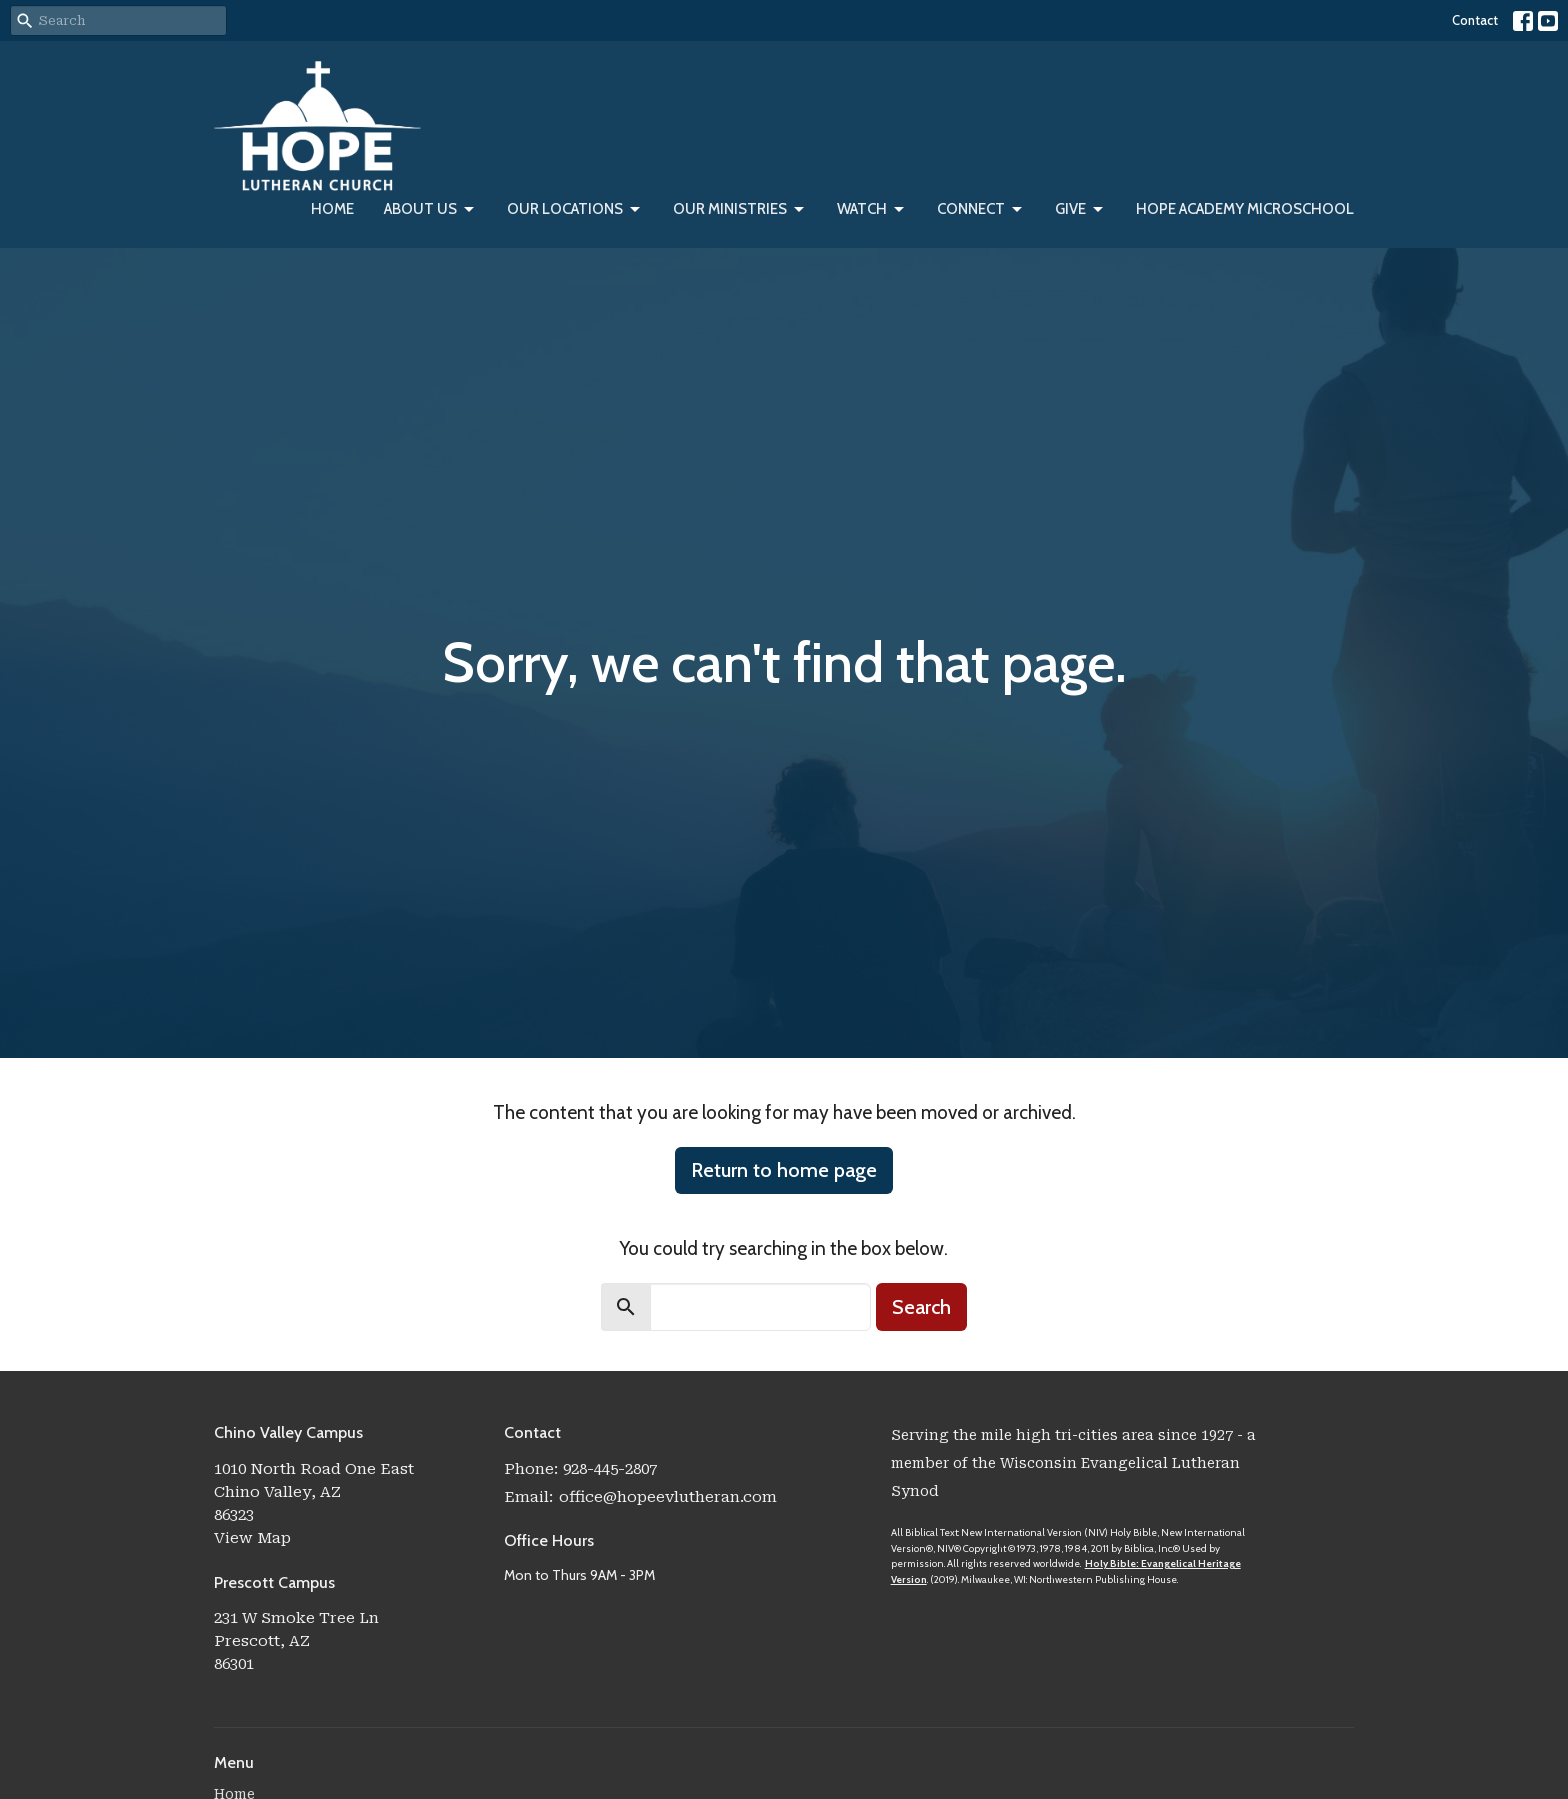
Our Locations (575, 210)
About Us (430, 210)
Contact (1475, 20)
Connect (981, 210)
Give (1080, 210)
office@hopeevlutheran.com (668, 1497)
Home (332, 209)
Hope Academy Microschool (1245, 209)
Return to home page (784, 1170)
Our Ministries (740, 210)
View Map (252, 1538)
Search (921, 1307)
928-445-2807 (610, 1469)
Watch (872, 210)
